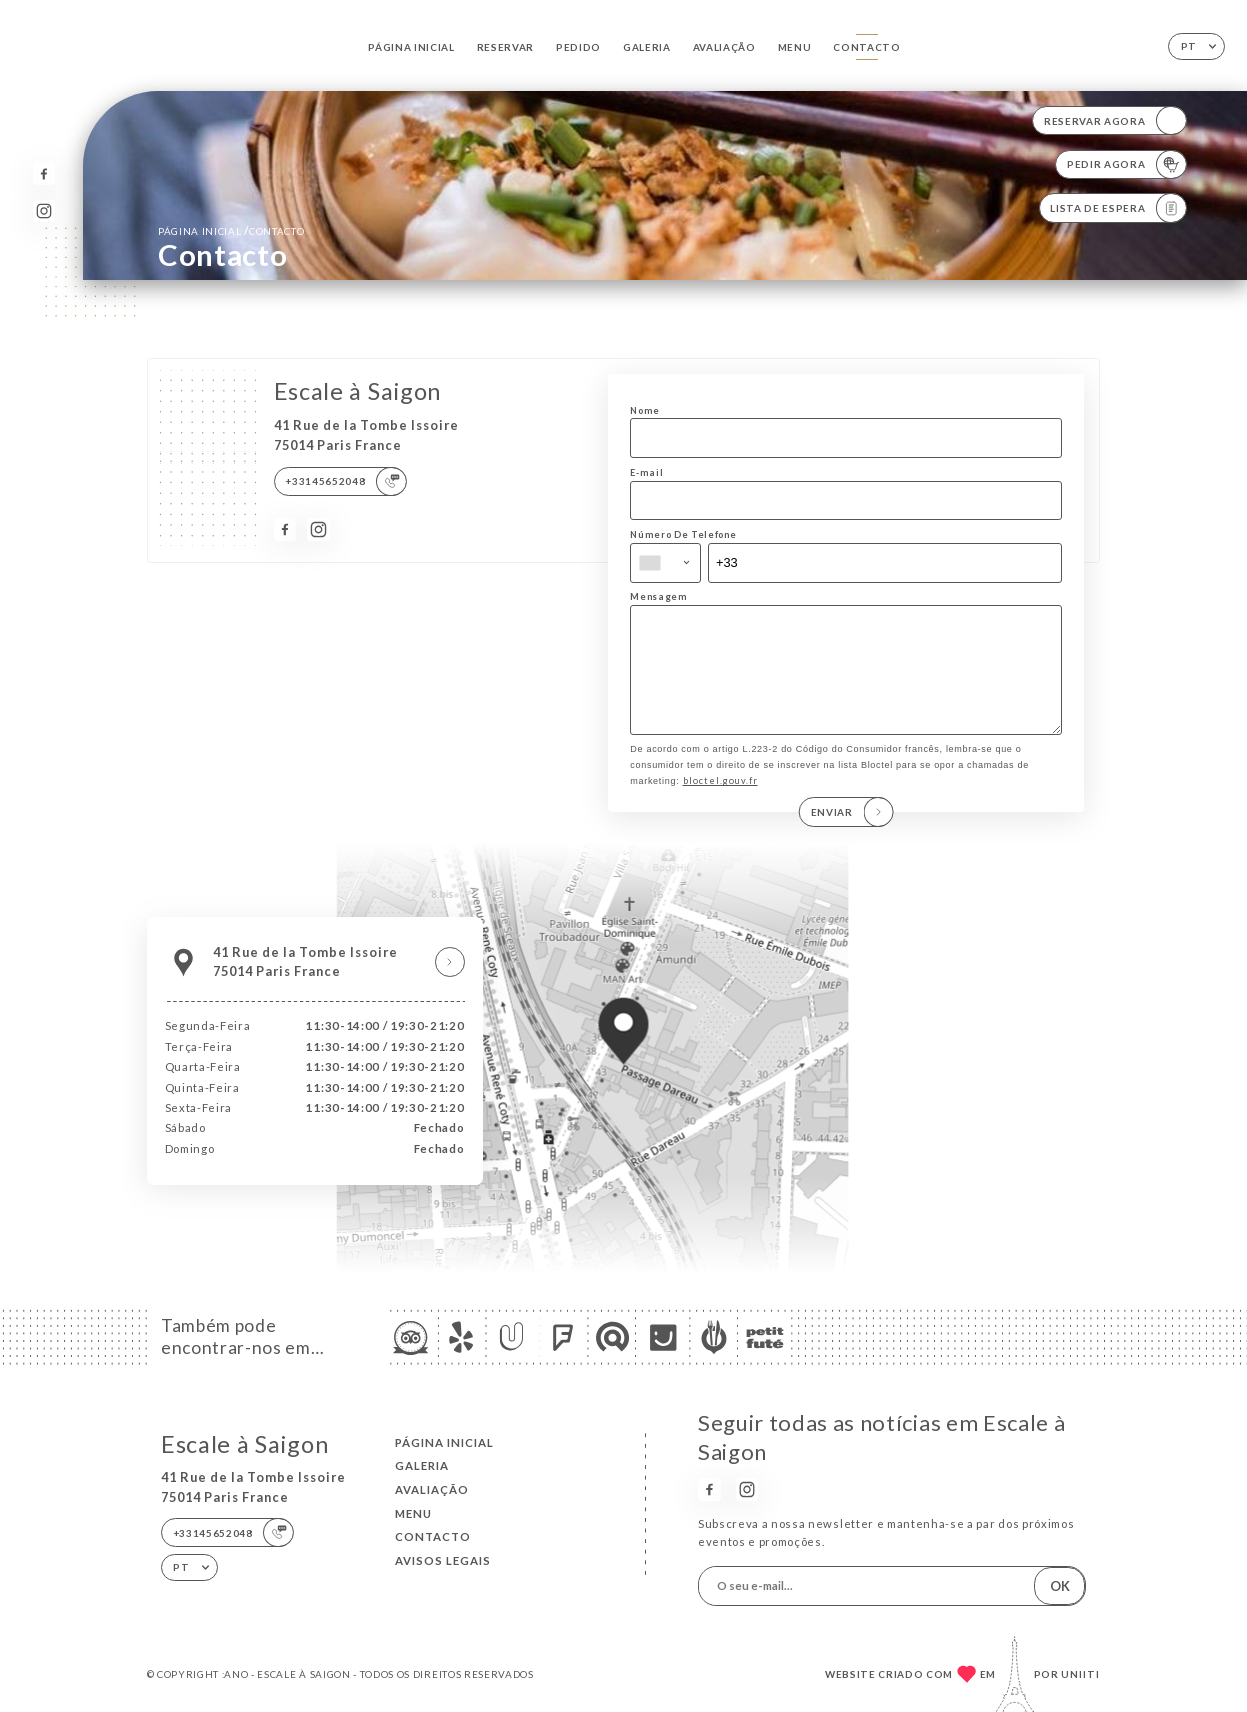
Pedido (578, 47)
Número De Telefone (683, 534)
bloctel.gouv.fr (720, 801)
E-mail (646, 472)
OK (1060, 1586)
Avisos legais (443, 1560)
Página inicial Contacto (231, 230)
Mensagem (658, 596)
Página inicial (411, 47)
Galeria (647, 47)
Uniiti (1080, 1674)
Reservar (505, 47)
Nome (645, 410)
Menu (795, 47)
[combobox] (665, 563)
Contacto (866, 47)
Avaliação (724, 47)
